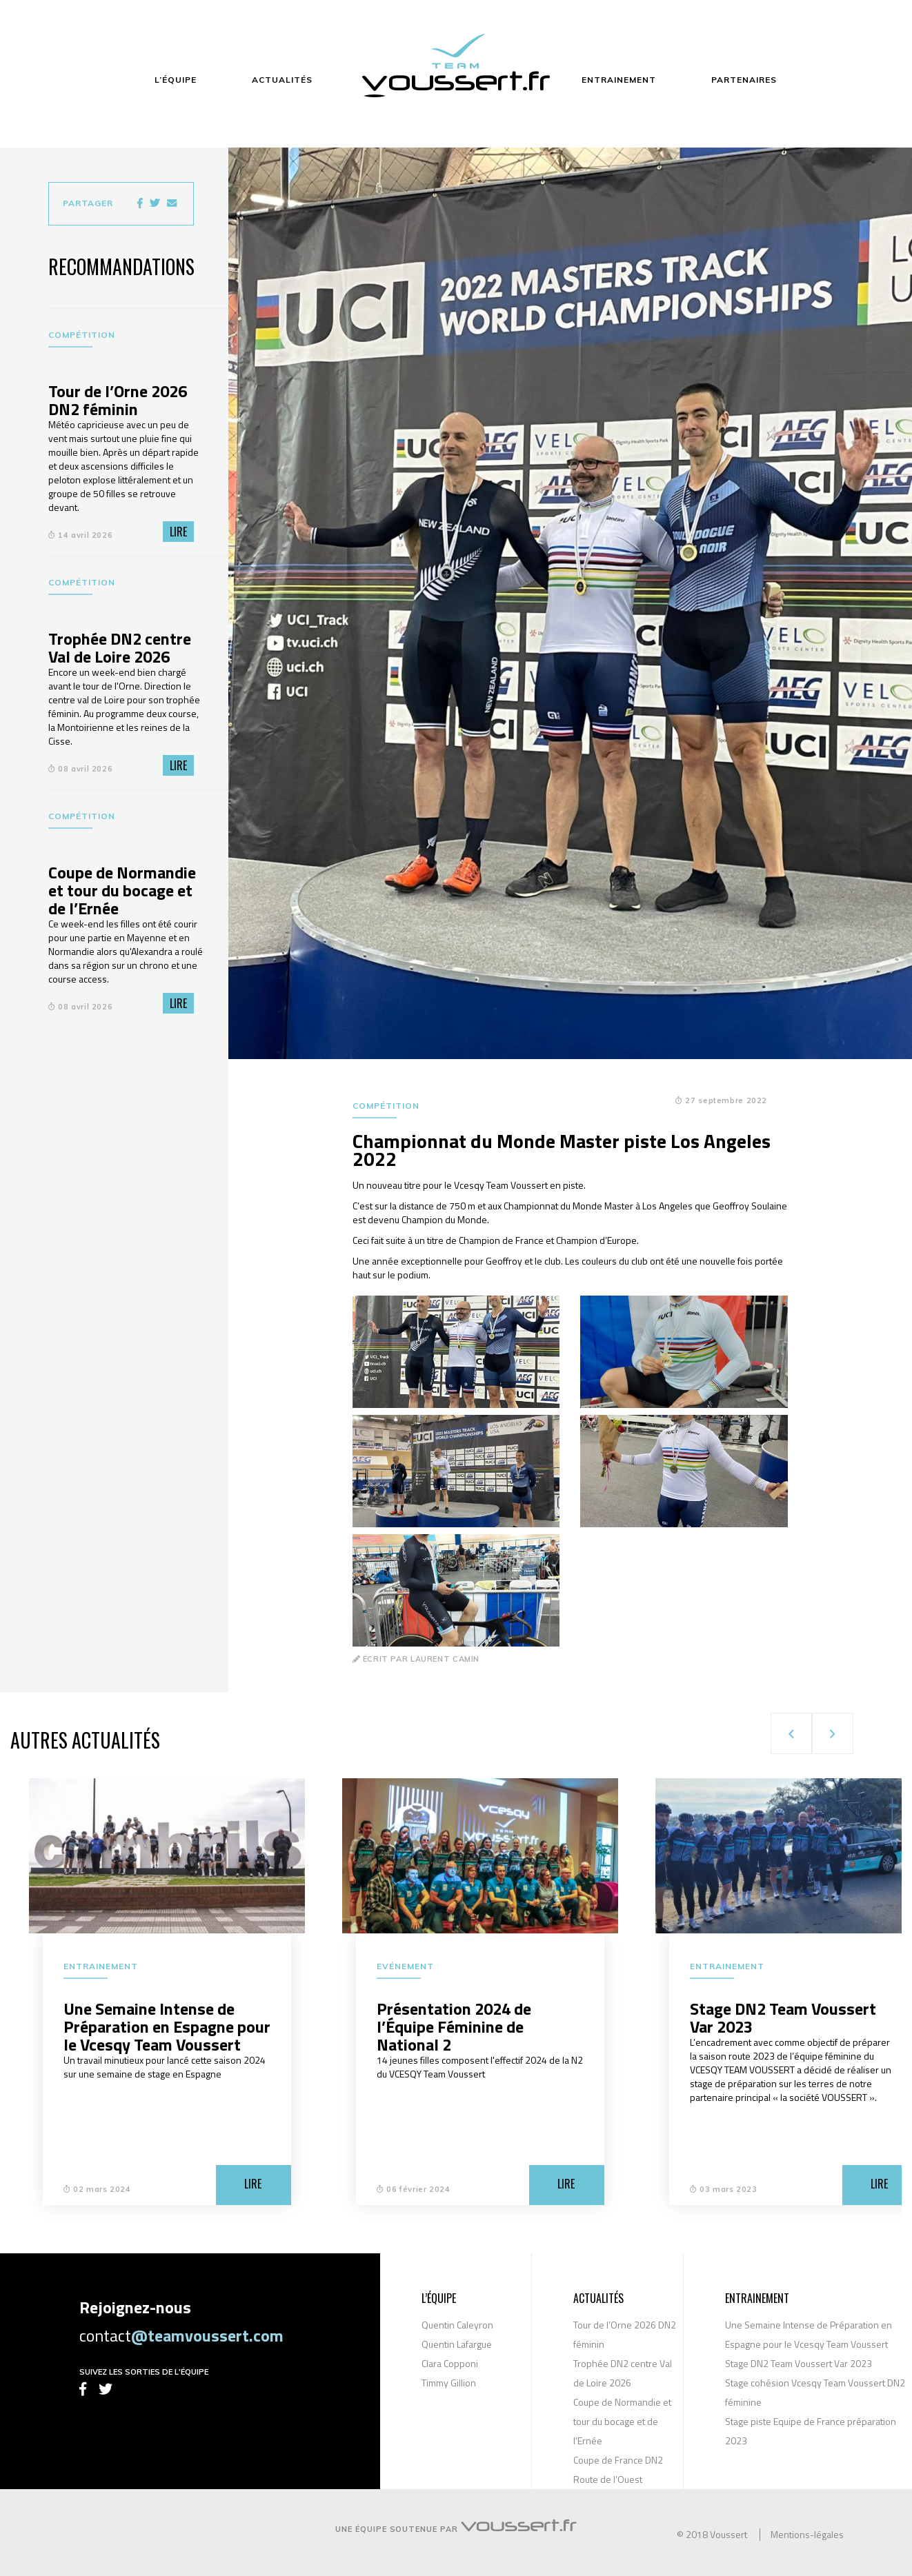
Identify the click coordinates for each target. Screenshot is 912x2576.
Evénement (405, 1966)
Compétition (81, 335)
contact (181, 2335)
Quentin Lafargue (457, 2344)
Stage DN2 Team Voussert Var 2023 (798, 2363)
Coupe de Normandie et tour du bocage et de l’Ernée (622, 2421)
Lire (178, 531)
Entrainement (100, 1966)
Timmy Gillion (449, 2382)
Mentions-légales (807, 2534)
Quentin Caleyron (457, 2324)
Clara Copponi (450, 2363)
